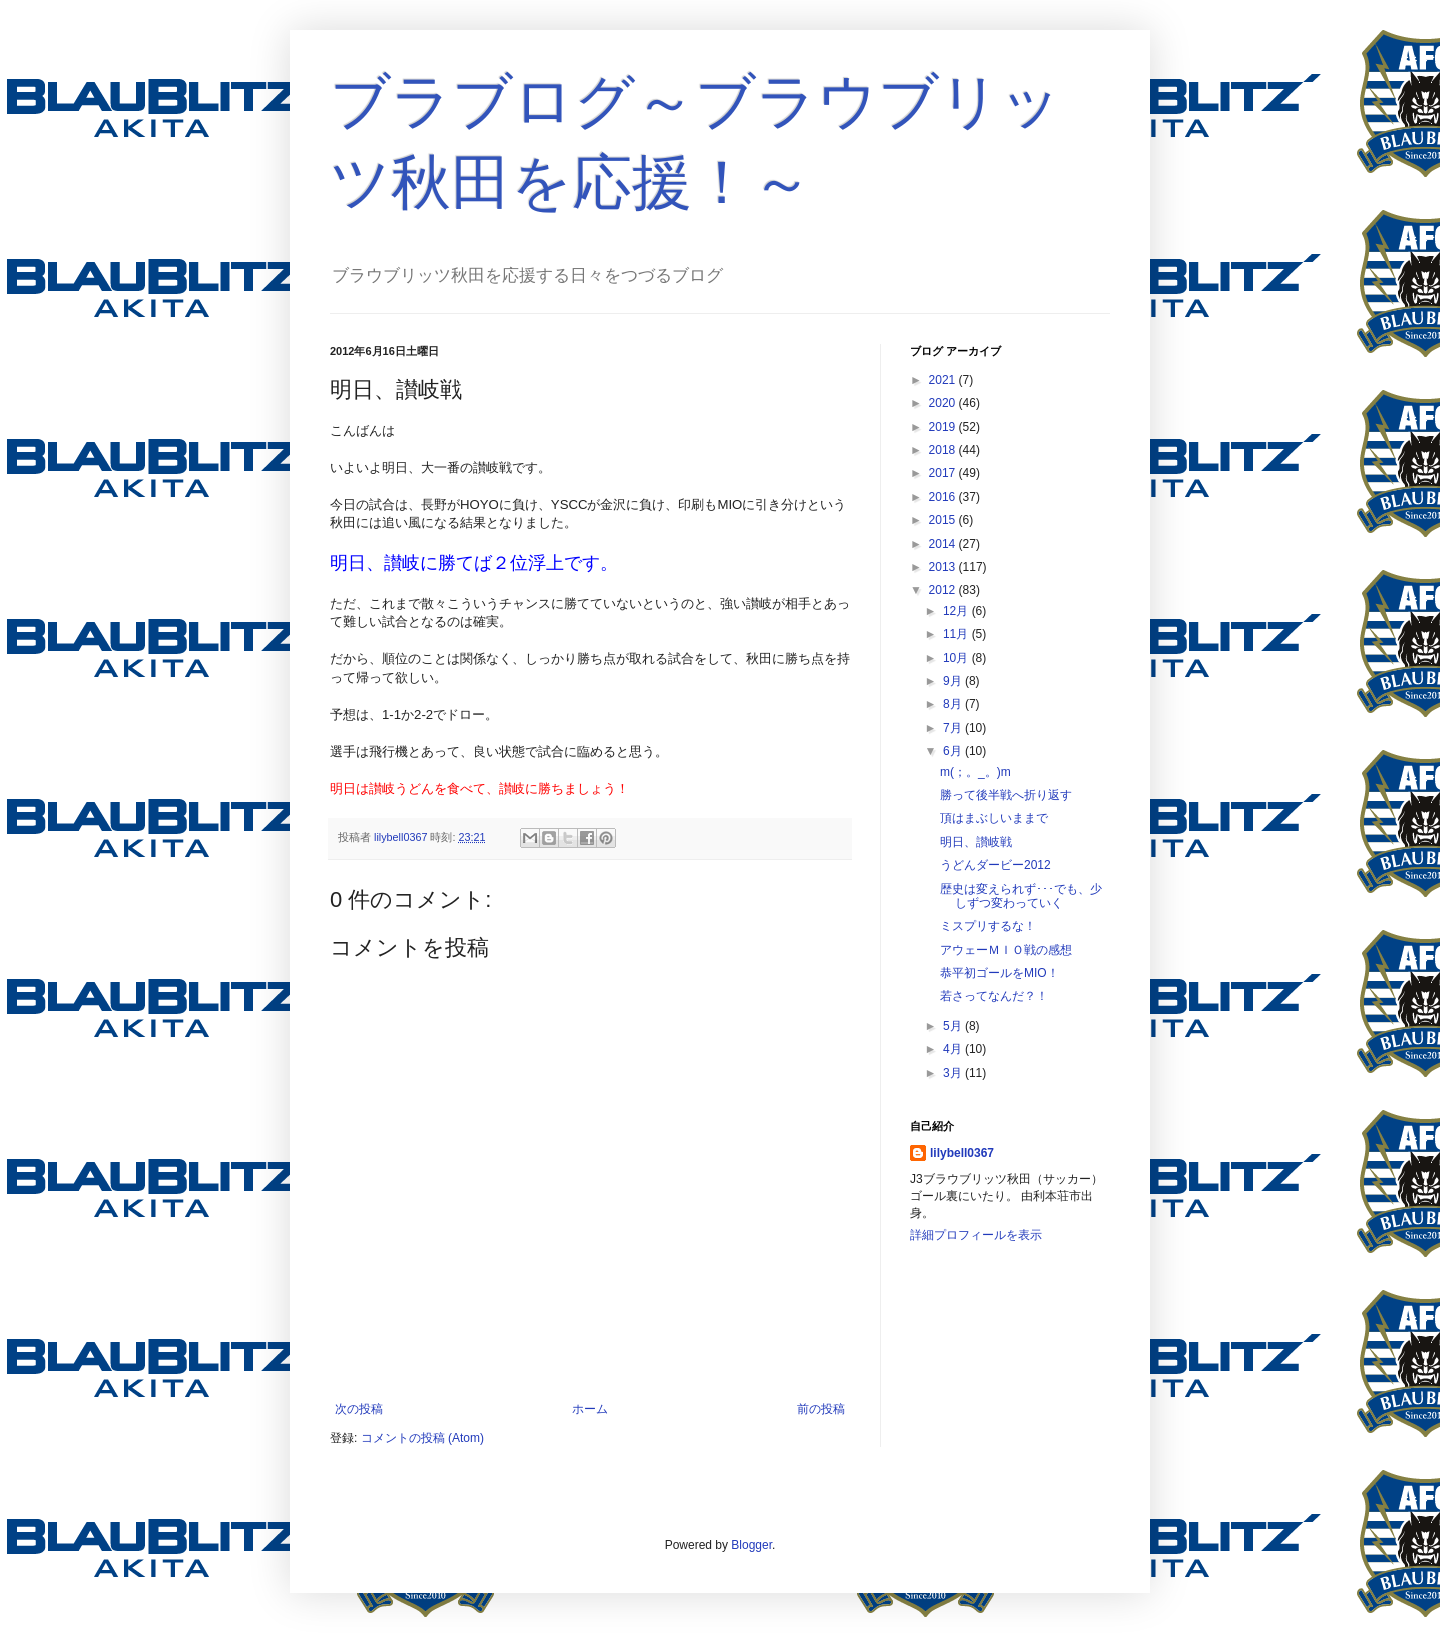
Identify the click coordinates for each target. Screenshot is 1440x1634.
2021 (944, 380)
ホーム (590, 1409)
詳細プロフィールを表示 (976, 1235)
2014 (944, 544)
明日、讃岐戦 (976, 842)
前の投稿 (821, 1409)
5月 (954, 1026)
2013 (944, 567)
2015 (944, 520)
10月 (957, 658)
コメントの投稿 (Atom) (422, 1438)
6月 (954, 751)
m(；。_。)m (975, 772)
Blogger (751, 1545)
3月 (954, 1073)
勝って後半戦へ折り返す (1006, 795)
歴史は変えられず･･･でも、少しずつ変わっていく (1021, 896)
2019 (944, 427)
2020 (944, 403)
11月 (957, 634)
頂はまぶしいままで (994, 818)
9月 (954, 681)
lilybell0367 (962, 1153)
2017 (944, 473)
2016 (944, 497)
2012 (944, 590)
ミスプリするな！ (988, 926)
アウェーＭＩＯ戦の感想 (1006, 950)
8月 (954, 704)
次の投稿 (359, 1409)
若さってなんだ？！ (994, 996)
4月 (954, 1049)
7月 (954, 728)
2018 (944, 450)
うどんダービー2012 (995, 865)
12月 (957, 611)
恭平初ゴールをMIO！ (999, 973)
